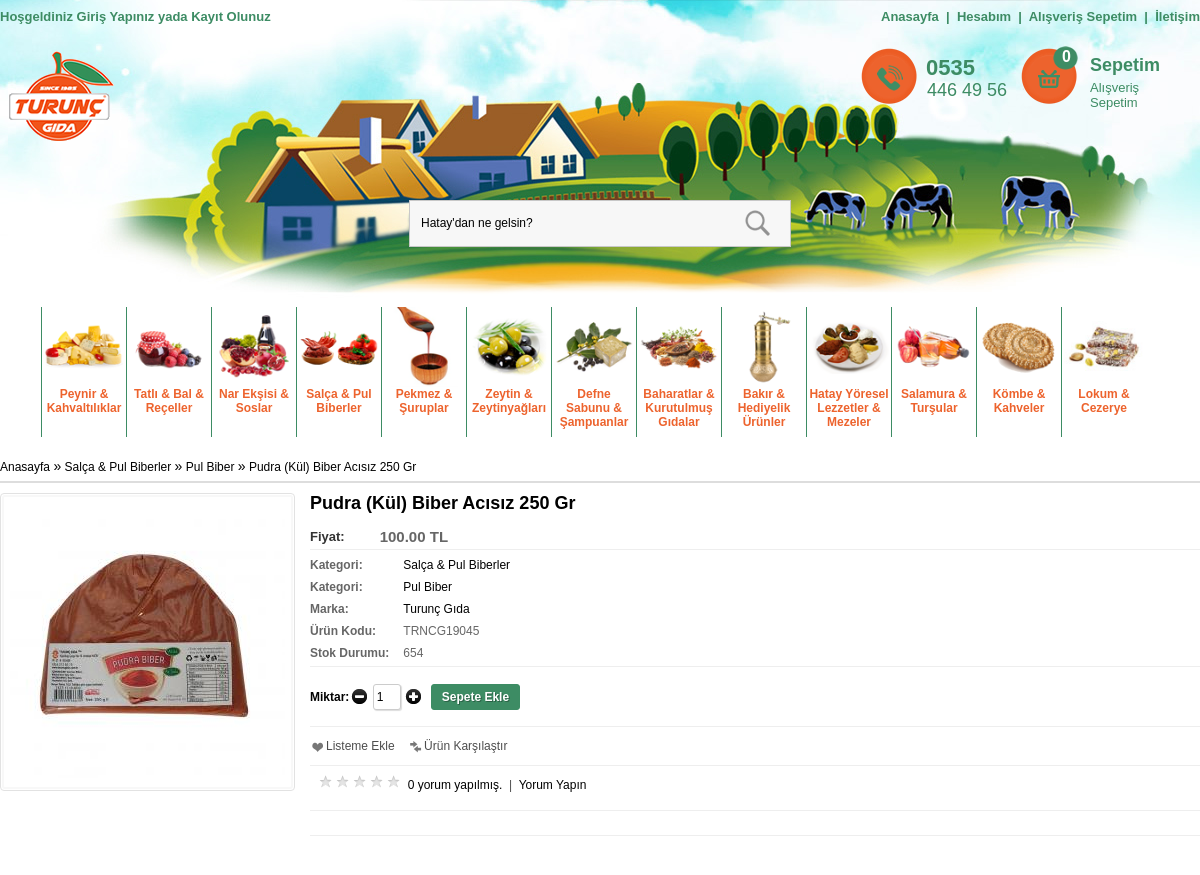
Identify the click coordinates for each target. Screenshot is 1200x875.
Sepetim (1125, 65)
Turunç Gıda (436, 609)
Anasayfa (910, 16)
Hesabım (984, 16)
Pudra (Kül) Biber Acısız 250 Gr (332, 467)
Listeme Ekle (360, 746)
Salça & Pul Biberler (118, 467)
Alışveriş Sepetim (1114, 95)
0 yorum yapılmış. (455, 785)
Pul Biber (210, 467)
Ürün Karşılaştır (465, 746)
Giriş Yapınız (116, 16)
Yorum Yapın (553, 785)
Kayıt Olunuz (230, 16)
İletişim (1177, 16)
